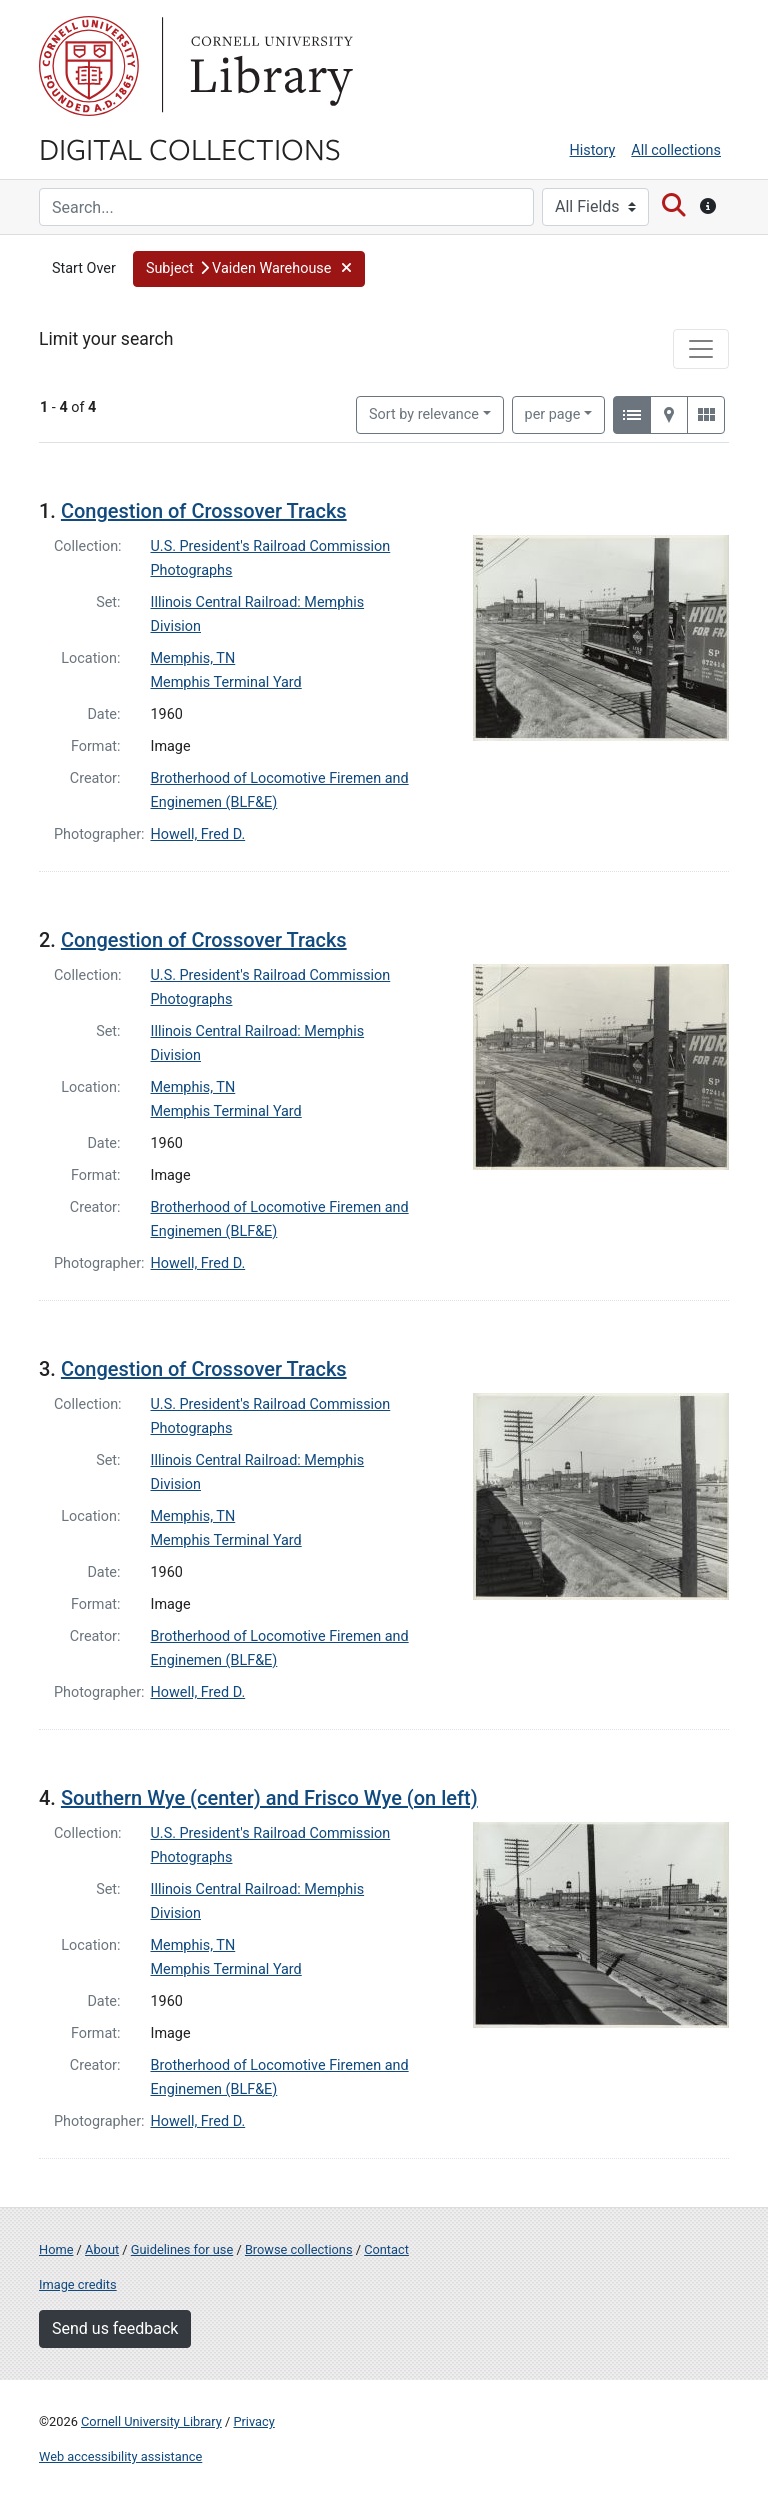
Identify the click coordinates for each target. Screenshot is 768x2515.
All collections (676, 150)
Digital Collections (190, 148)
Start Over (84, 268)
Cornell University (89, 66)
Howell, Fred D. (198, 834)
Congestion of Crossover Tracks (204, 511)
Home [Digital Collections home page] (56, 2249)
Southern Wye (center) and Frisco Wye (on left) (269, 1798)
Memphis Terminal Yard (226, 682)
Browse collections (299, 2249)
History (593, 150)
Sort (424, 414)
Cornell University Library (151, 2421)
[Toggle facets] (701, 349)
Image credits (78, 2284)
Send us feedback (115, 2328)
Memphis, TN (193, 658)
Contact (386, 2249)
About (102, 2249)
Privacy (253, 2421)
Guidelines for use (182, 2249)
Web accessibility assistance (120, 2456)
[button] (249, 269)
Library (269, 66)
